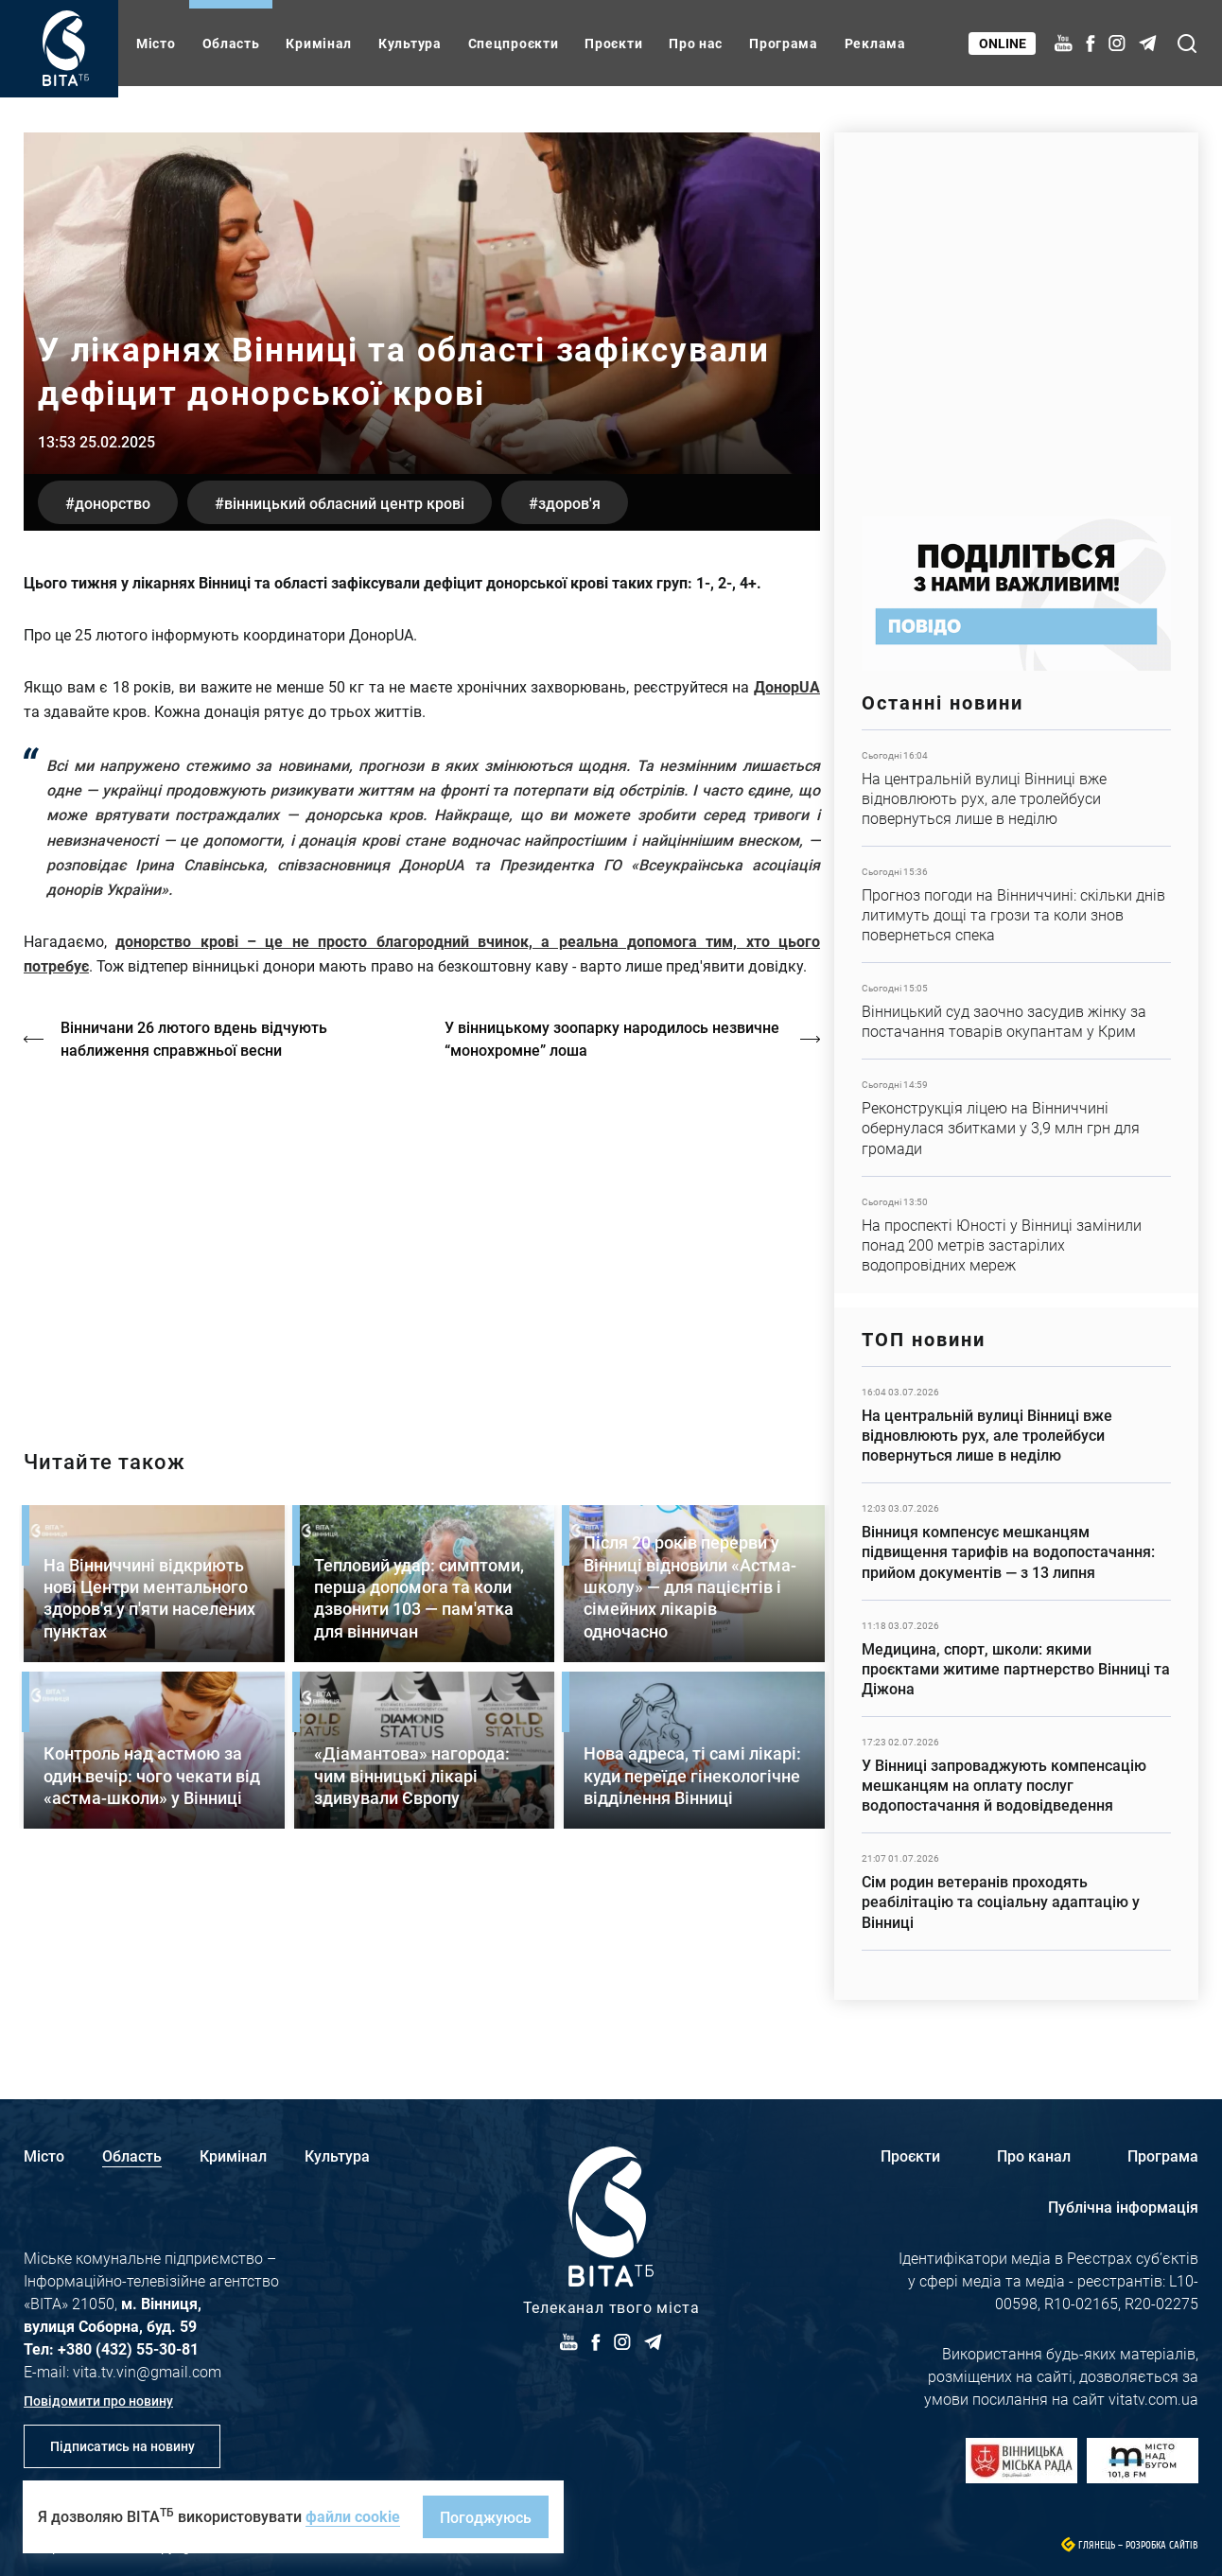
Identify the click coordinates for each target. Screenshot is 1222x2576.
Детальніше (1016, 788)
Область (231, 43)
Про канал (1034, 2155)
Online (1002, 43)
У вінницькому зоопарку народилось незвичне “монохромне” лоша (612, 1038)
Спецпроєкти (513, 43)
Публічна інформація (1123, 2207)
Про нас (696, 43)
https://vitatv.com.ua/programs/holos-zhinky (422, 1238)
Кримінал (319, 43)
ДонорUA (787, 686)
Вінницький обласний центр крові (348, 502)
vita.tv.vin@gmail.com (147, 2371)
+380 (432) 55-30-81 (128, 2348)
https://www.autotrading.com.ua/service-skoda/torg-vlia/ (1016, 314)
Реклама (875, 43)
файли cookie (353, 2516)
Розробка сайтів (1162, 2545)
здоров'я (576, 502)
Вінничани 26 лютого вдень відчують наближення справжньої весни (194, 1038)
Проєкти (613, 43)
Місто (156, 43)
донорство (113, 502)
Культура (410, 43)
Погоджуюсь (486, 2517)
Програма (783, 43)
